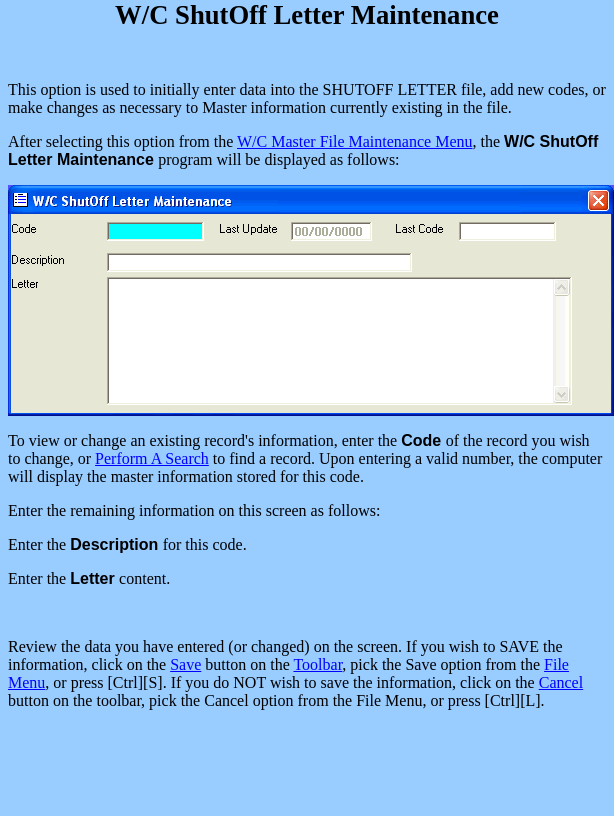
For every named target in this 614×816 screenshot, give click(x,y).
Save (185, 664)
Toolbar (317, 664)
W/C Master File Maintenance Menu (355, 141)
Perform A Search (152, 458)
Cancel (561, 682)
